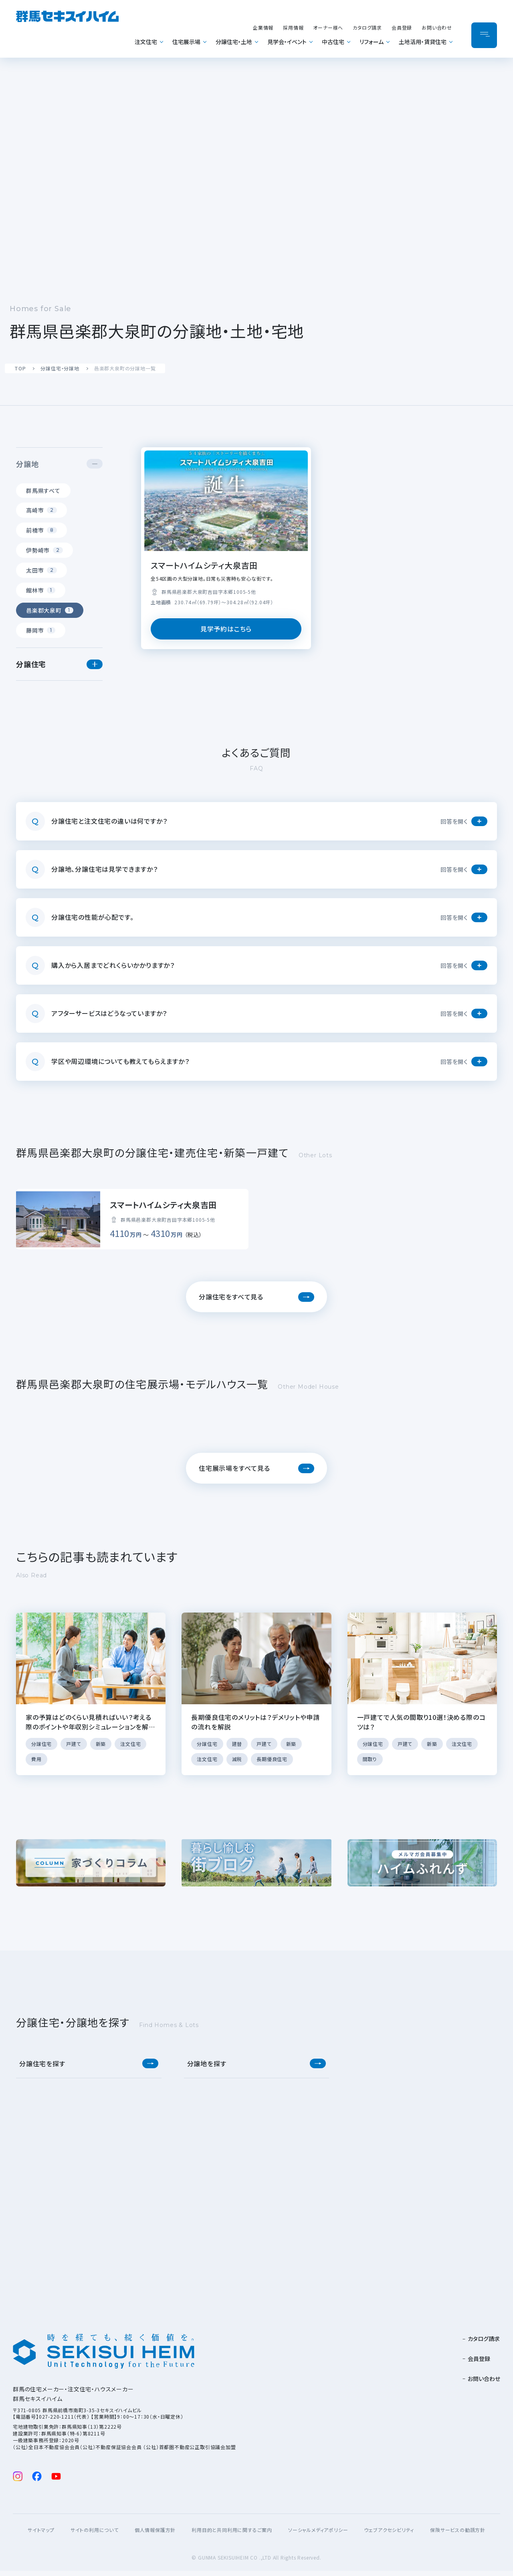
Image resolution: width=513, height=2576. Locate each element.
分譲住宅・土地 (234, 42)
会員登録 (402, 27)
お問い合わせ (437, 27)
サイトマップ (41, 2534)
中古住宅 (333, 42)
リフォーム (372, 42)
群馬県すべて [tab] (43, 491)
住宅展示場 (186, 42)
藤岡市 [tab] (40, 630)
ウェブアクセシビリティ (389, 2534)
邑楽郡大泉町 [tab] (49, 610)
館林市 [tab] (40, 590)
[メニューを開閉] (484, 35)
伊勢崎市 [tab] (44, 550)
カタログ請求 (367, 27)
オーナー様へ (328, 27)
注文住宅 (146, 42)
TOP (20, 368)
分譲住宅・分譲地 (59, 368)
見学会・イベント (287, 42)
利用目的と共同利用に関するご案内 (232, 2534)
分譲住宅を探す (42, 2068)
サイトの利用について (95, 2534)
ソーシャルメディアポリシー (318, 2534)
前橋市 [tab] (41, 530)
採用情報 (293, 27)
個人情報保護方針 (155, 2534)
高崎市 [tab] (41, 510)
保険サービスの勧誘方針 (457, 2534)
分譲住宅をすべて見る (231, 1302)
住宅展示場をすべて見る (234, 1473)
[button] (95, 464)
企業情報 (263, 27)
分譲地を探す (206, 2068)
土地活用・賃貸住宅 (422, 42)
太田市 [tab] (41, 570)
